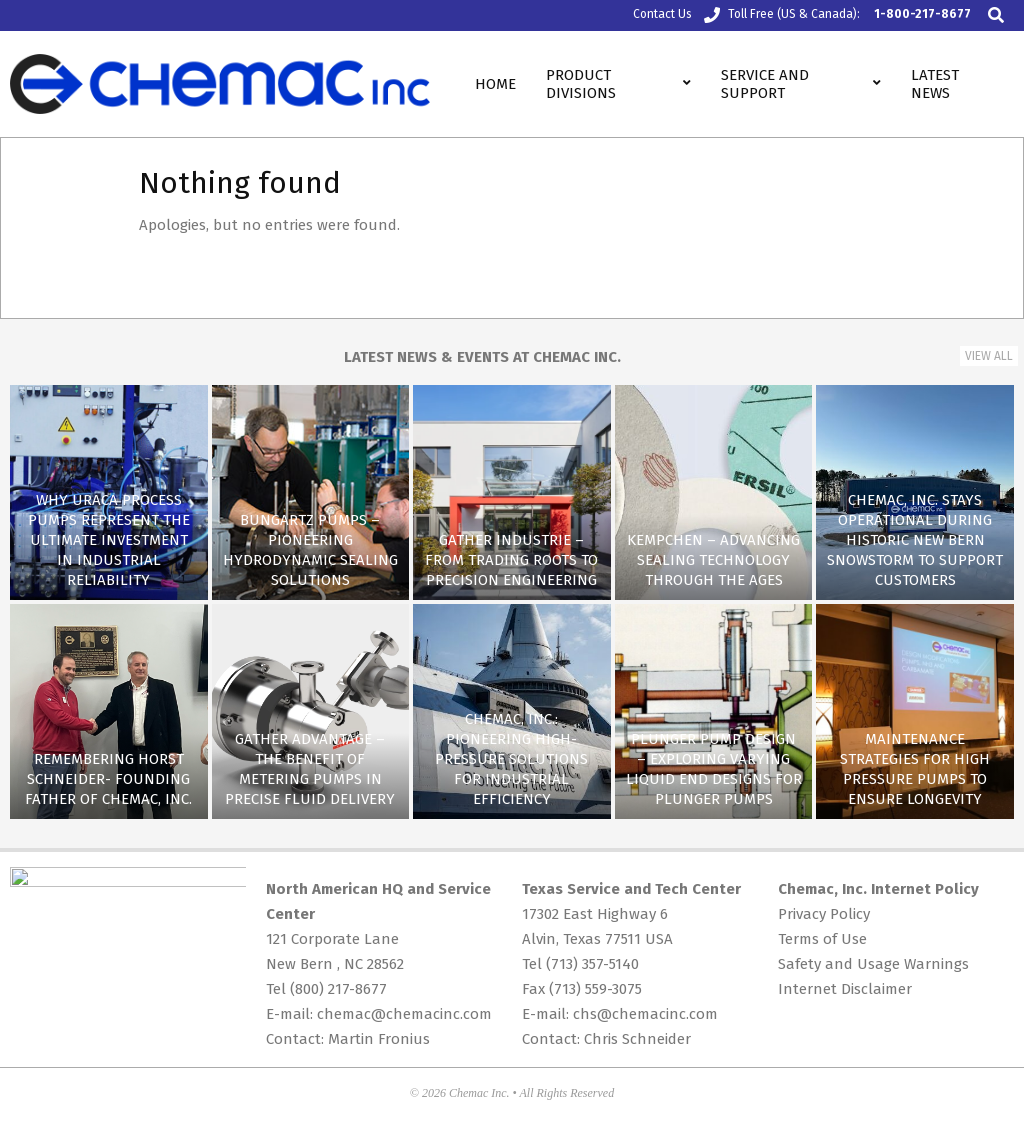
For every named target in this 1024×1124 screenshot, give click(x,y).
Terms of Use (822, 939)
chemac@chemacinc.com (404, 1014)
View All (989, 356)
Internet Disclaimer (845, 989)
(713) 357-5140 (592, 964)
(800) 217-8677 (338, 989)
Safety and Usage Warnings (873, 964)
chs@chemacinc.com (645, 1014)
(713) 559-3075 (595, 989)
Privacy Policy (824, 914)
